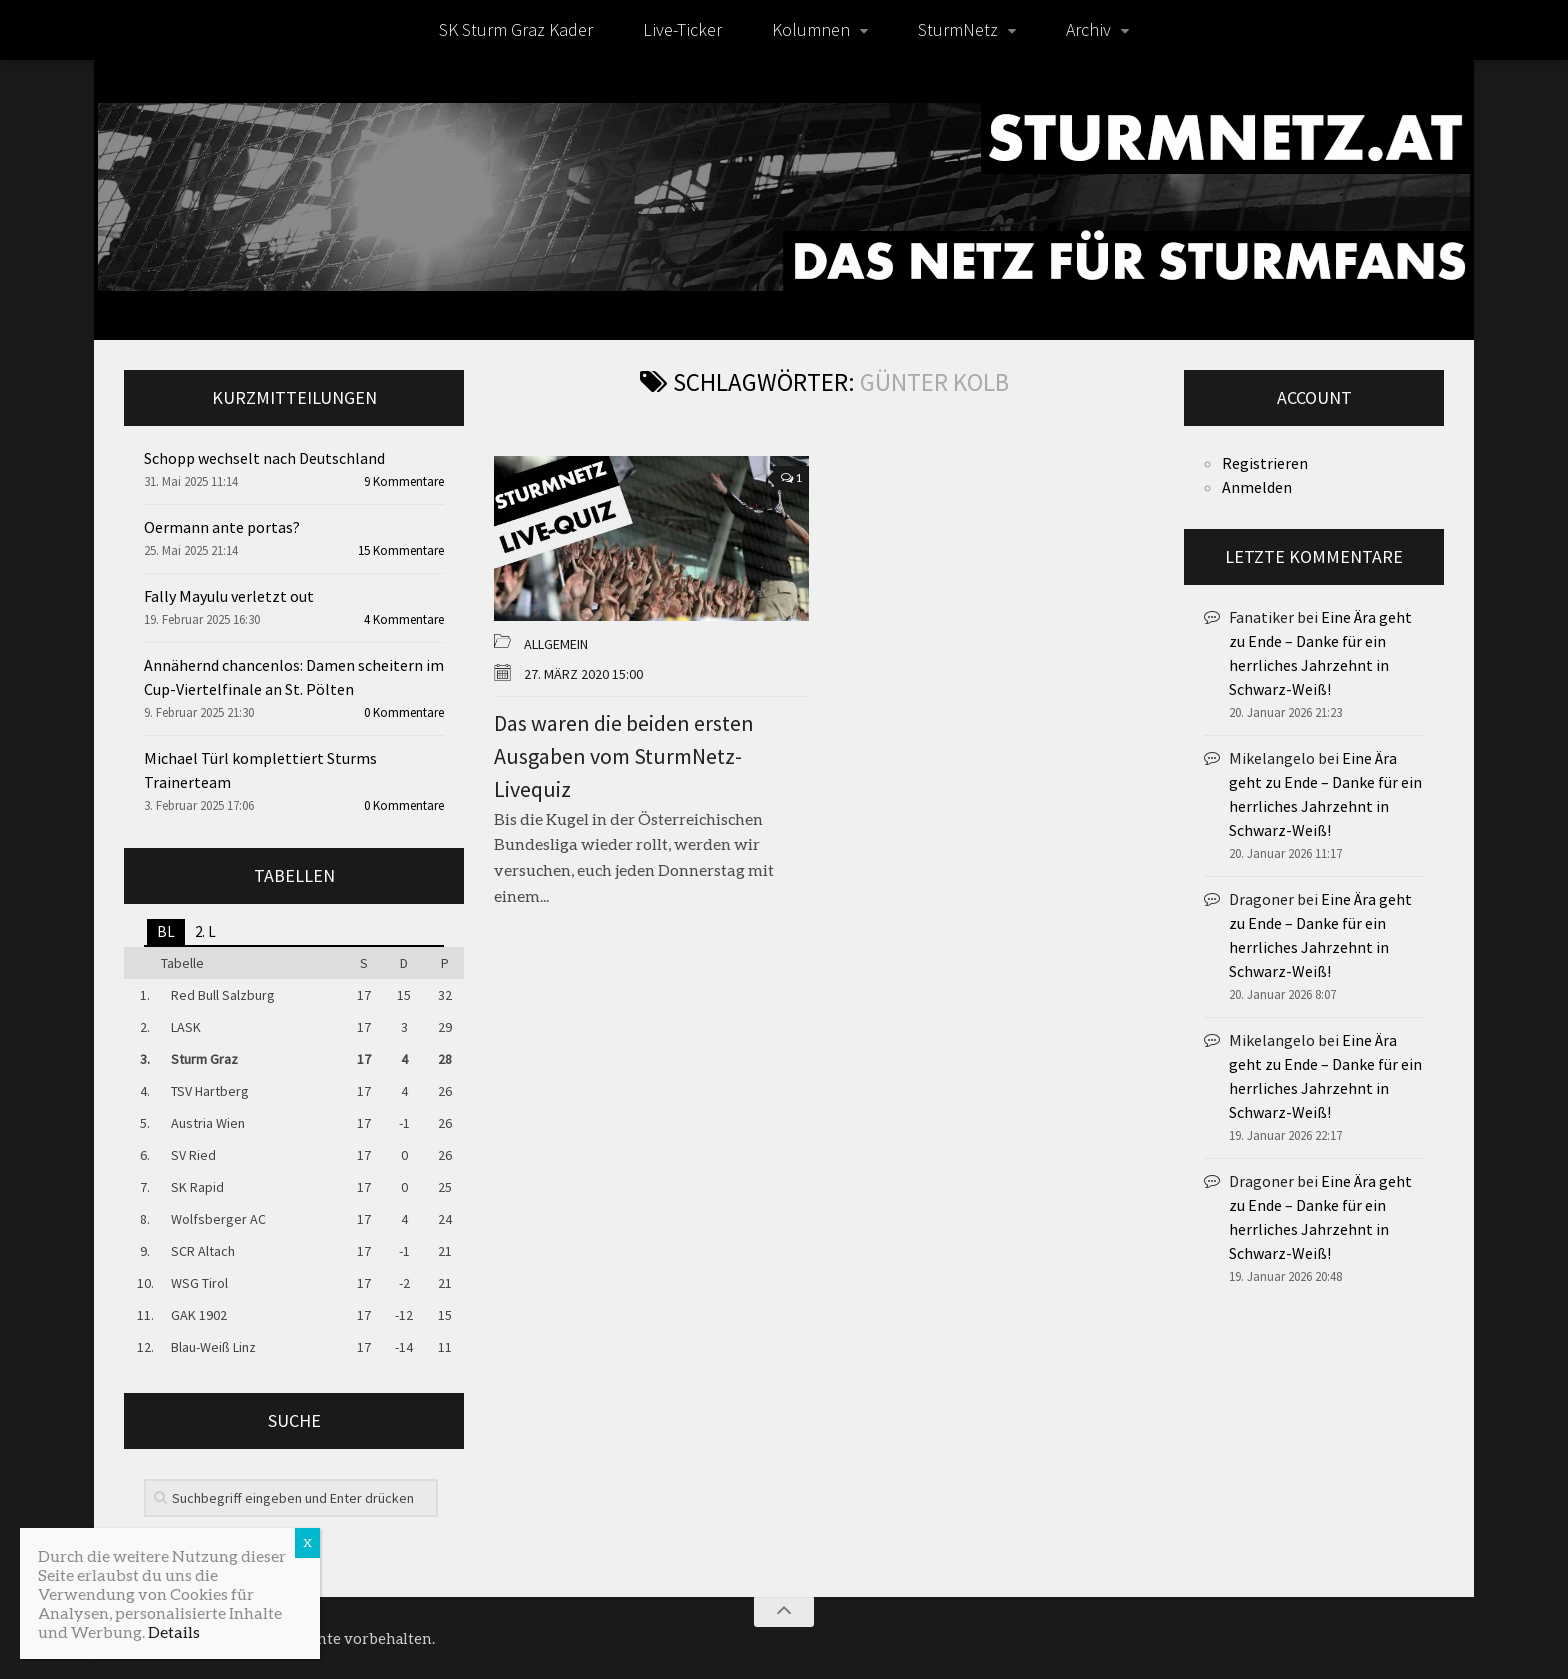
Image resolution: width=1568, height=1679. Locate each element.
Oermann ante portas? (222, 527)
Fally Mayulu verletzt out (229, 596)
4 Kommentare (404, 619)
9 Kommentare (404, 481)
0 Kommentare (404, 712)
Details (174, 1631)
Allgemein (556, 644)
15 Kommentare (401, 550)
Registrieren (1265, 463)
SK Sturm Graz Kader (516, 29)
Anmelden (1257, 487)
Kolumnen (811, 29)
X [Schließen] (307, 1542)
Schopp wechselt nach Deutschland (264, 458)
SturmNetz (958, 29)
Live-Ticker (682, 29)
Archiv (1088, 29)
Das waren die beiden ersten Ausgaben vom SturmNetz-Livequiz (624, 756)
